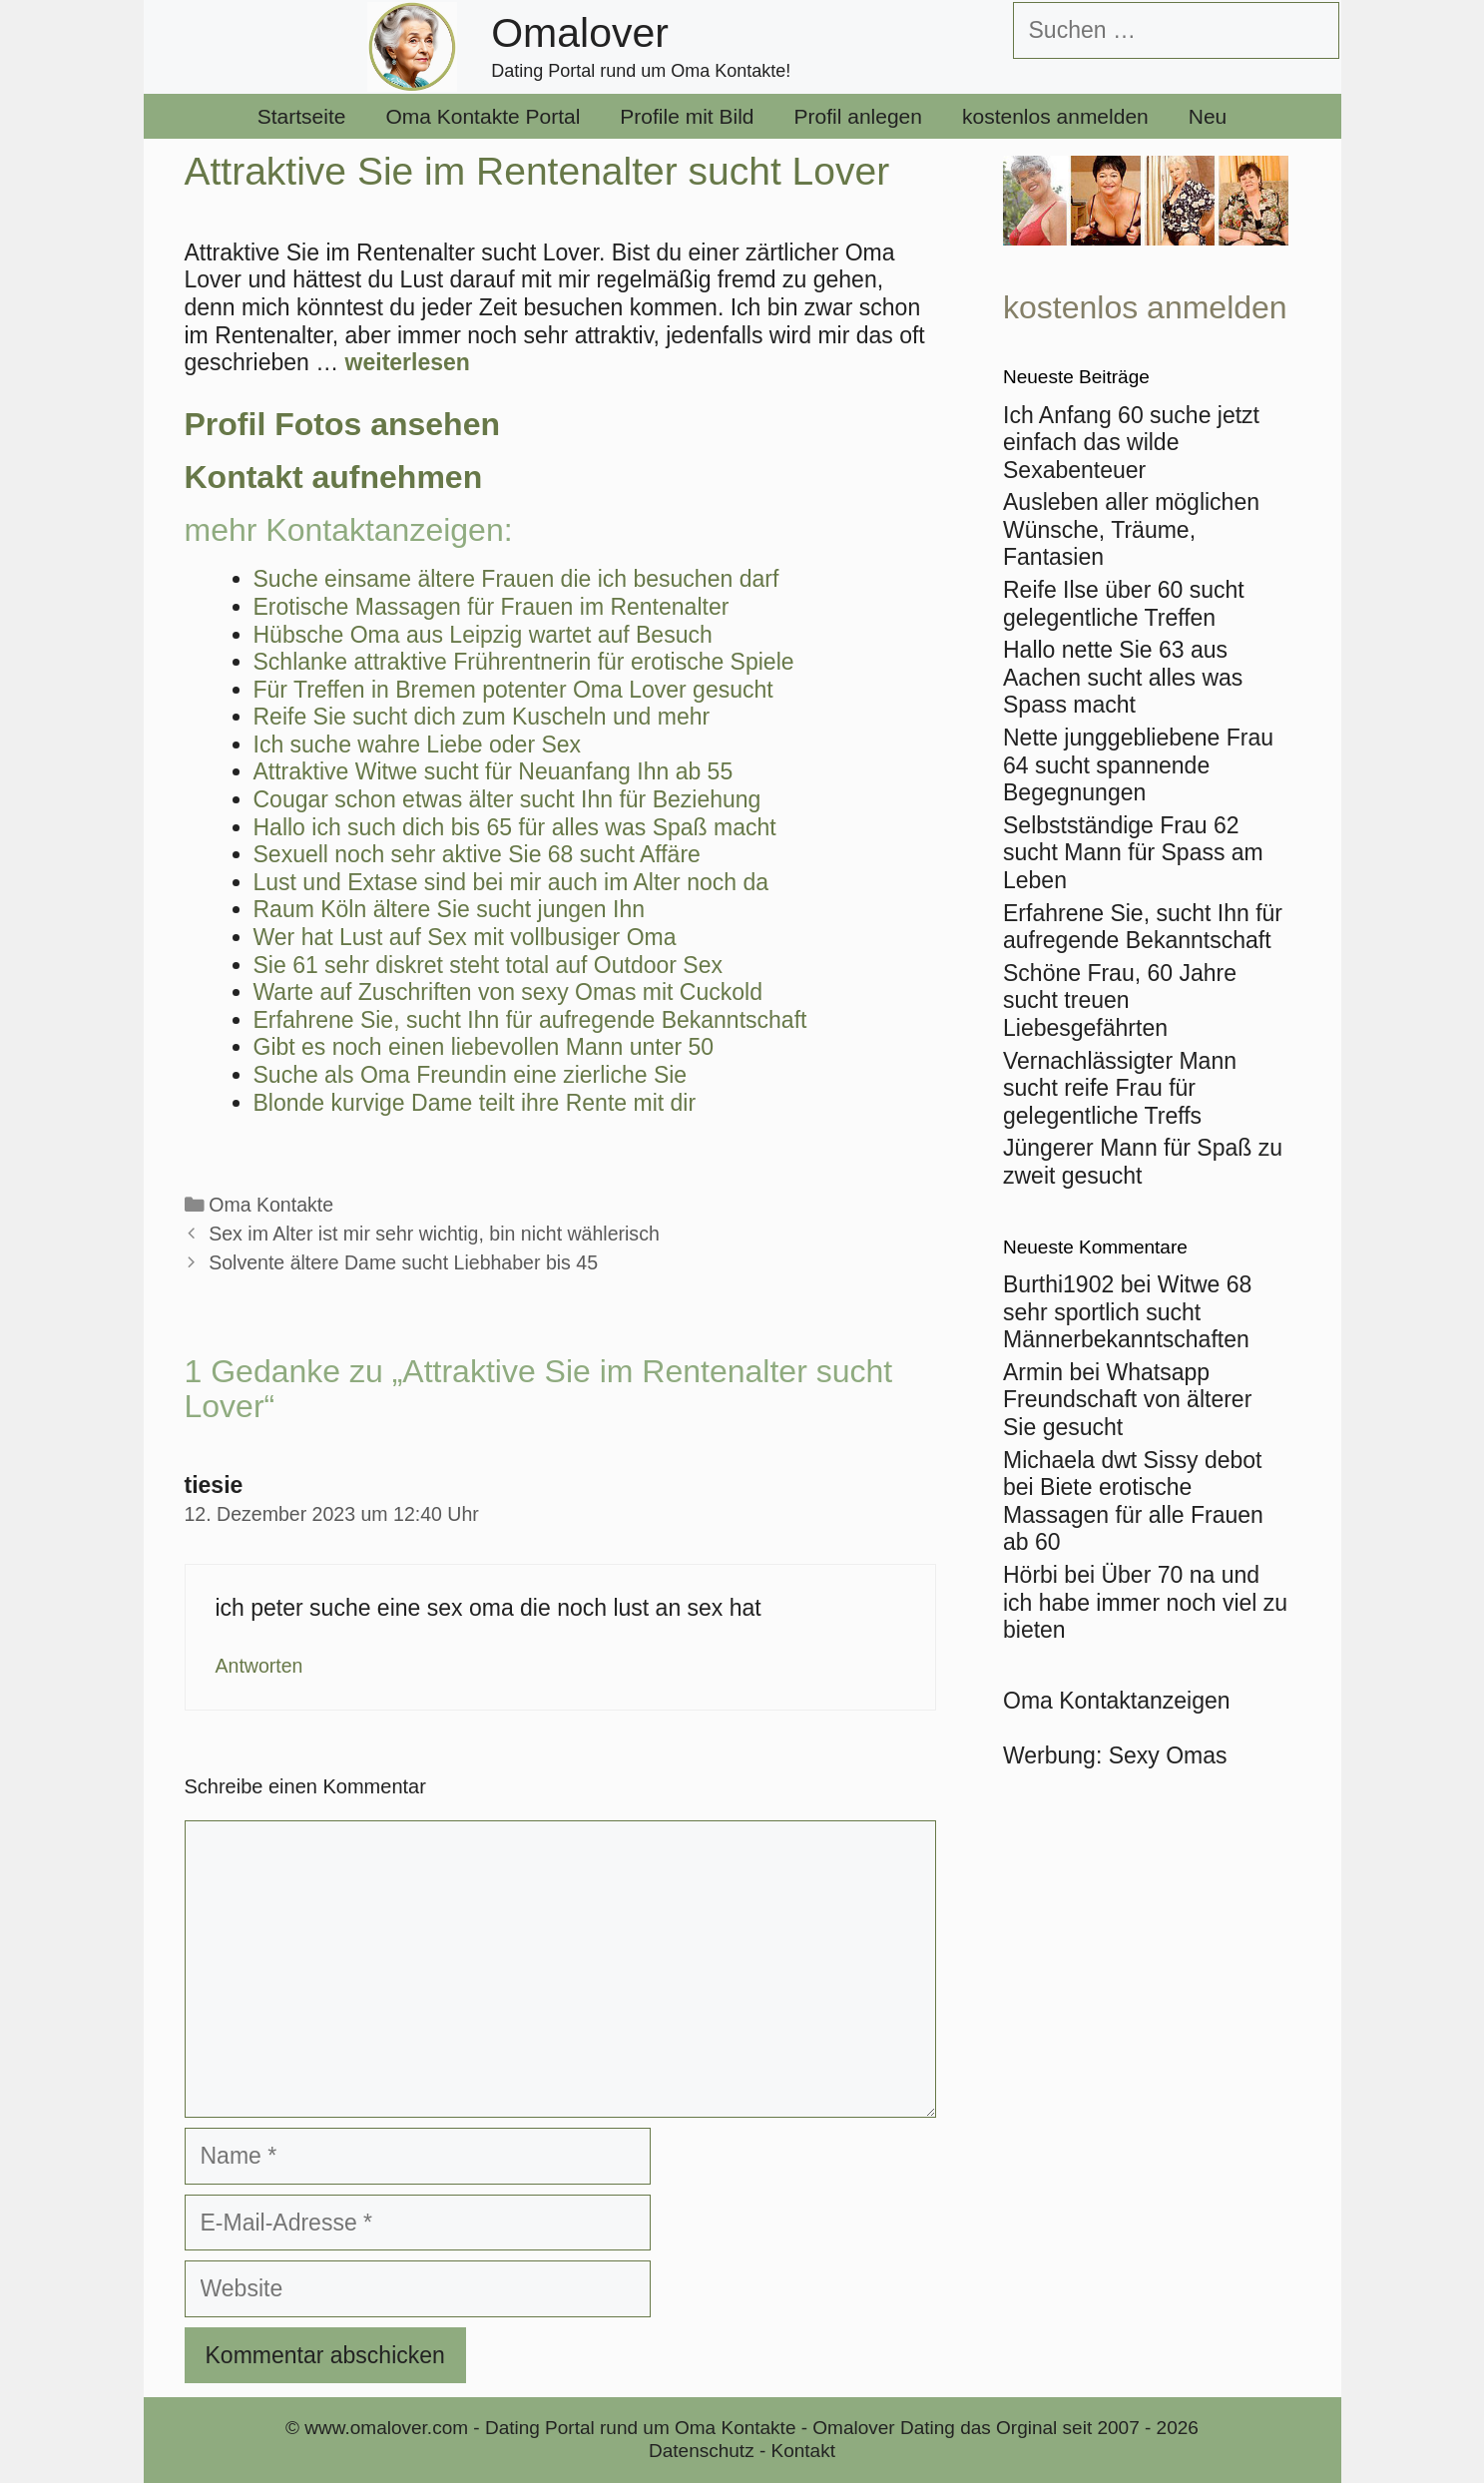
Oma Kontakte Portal (482, 116)
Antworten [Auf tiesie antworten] (259, 1666)
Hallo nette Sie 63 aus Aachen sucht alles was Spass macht (1122, 677)
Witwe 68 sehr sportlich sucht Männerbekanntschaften (1127, 1311)
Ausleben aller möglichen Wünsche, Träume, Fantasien (1131, 529)
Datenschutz (701, 2450)
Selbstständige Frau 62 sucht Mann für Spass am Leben (1133, 852)
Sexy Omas (1168, 1755)
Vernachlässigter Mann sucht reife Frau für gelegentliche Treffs (1120, 1088)
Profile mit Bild (686, 116)
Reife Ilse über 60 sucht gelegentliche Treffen (1123, 604)
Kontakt (803, 2450)
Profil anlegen (858, 116)
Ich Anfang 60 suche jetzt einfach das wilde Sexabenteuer (1131, 442)
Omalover (580, 33)
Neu (1208, 116)
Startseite (301, 116)
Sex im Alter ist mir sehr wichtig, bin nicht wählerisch (434, 1233)
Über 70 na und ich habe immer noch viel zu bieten (1145, 1602)
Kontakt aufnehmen (334, 477)
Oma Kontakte (271, 1205)
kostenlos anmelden (1055, 116)
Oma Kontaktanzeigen (1117, 1701)
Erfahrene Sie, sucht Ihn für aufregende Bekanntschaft (1142, 927)
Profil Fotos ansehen (342, 424)
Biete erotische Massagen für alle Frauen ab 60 (1133, 1514)
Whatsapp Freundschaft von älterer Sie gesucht (1127, 1399)
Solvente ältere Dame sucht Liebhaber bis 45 (403, 1262)
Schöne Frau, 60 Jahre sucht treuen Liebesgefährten (1120, 1000)
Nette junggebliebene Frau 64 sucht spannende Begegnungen (1138, 765)
